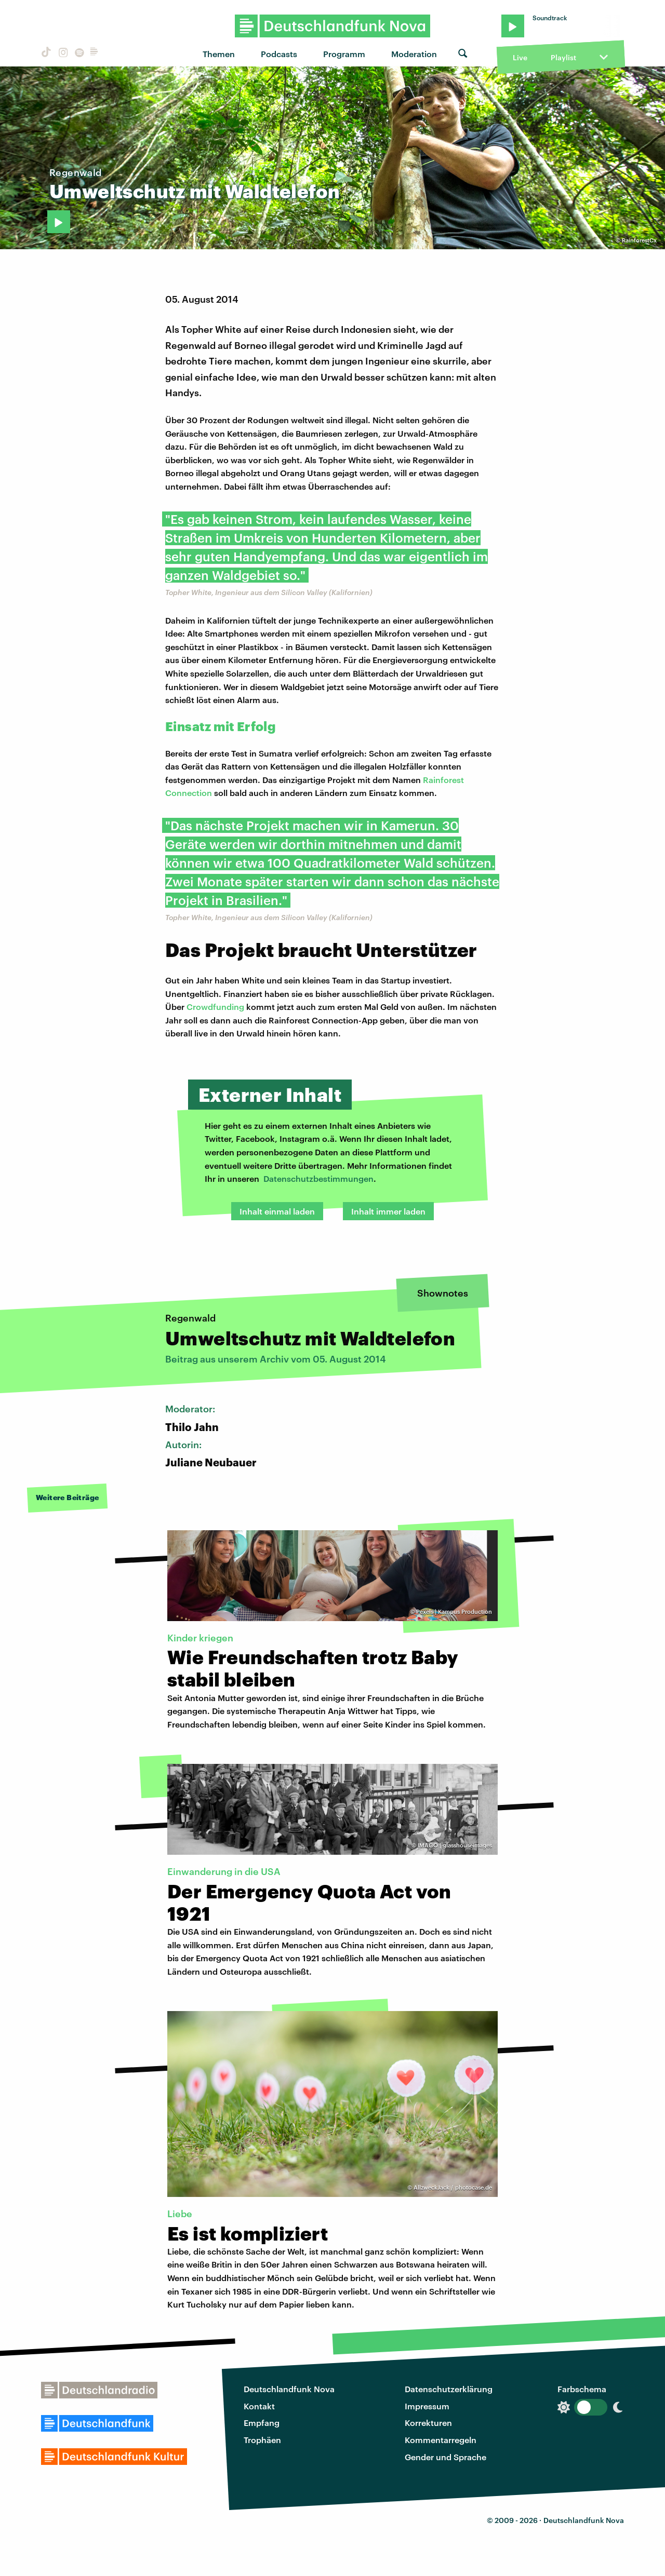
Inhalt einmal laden (277, 1211)
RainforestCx (639, 240)
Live (520, 57)
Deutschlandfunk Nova (289, 2389)
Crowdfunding (215, 1006)
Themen (219, 54)
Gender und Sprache (445, 2457)
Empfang (262, 2422)
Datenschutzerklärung (449, 2389)
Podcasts (279, 54)
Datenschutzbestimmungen (318, 1178)
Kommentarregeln (440, 2440)
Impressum (427, 2406)
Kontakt (259, 2406)
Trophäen (262, 2440)
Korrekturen (428, 2422)
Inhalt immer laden (388, 1211)
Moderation (414, 54)
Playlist (563, 57)
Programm (344, 54)
